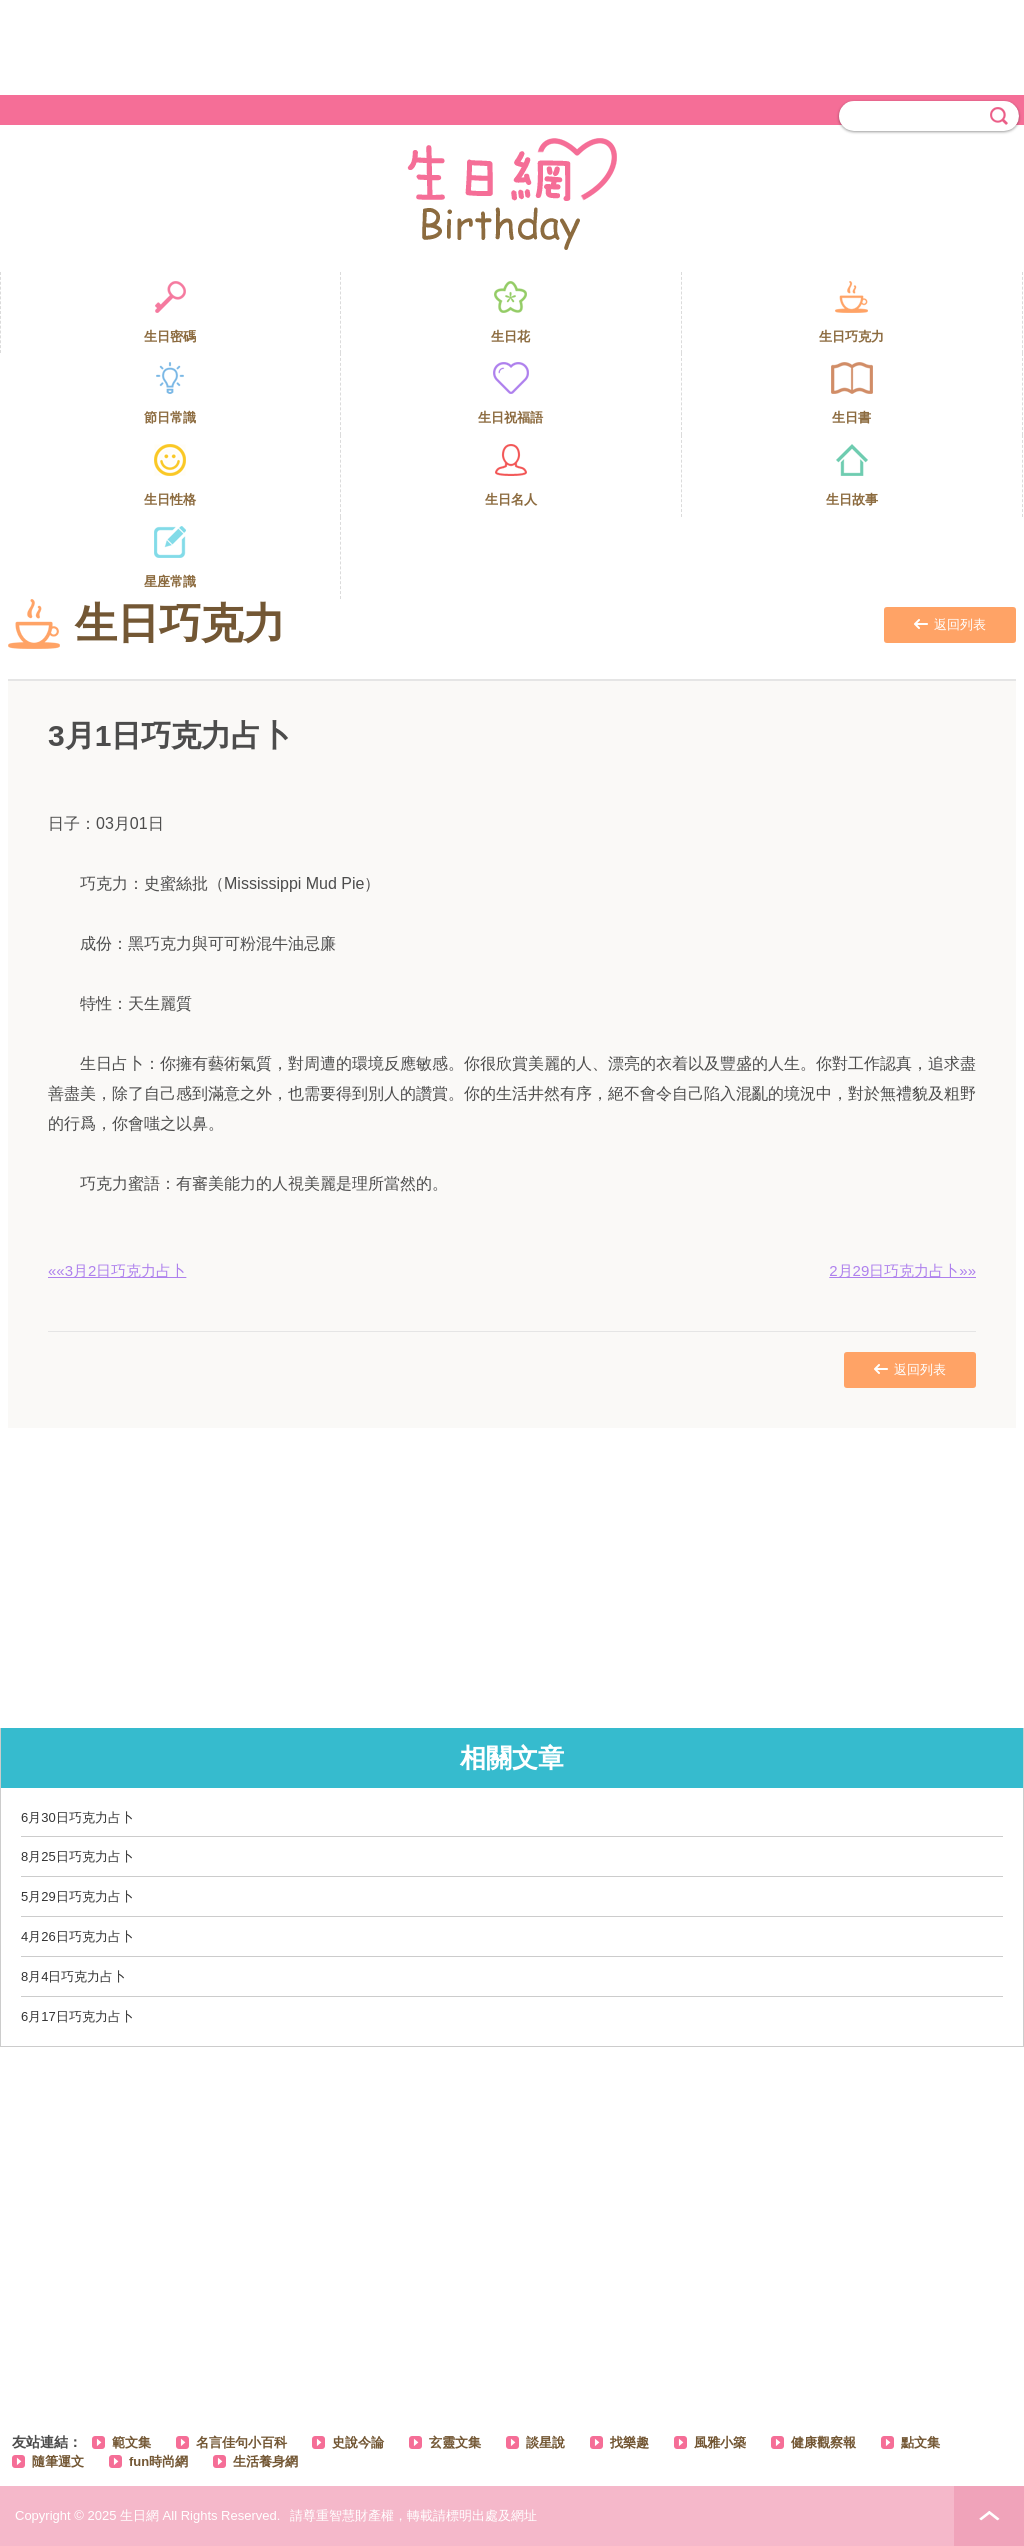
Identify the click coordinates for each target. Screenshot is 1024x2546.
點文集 (920, 2442)
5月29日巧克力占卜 (77, 1896)
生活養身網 (265, 2461)
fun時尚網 (158, 2461)
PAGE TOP (989, 2516)
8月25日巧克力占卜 (77, 1856)
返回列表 (950, 624)
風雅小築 (720, 2442)
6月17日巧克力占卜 (77, 2016)
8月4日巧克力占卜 (73, 1976)
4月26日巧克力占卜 (77, 1936)
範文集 (131, 2442)
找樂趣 (629, 2442)
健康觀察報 (823, 2442)
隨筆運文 (58, 2461)
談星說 (545, 2442)
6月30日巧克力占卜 (77, 1817)
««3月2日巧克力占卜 (117, 1270)
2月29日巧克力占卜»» (902, 1270)
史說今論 (358, 2442)
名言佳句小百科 (241, 2442)
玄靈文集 (455, 2442)
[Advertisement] (512, 45)
